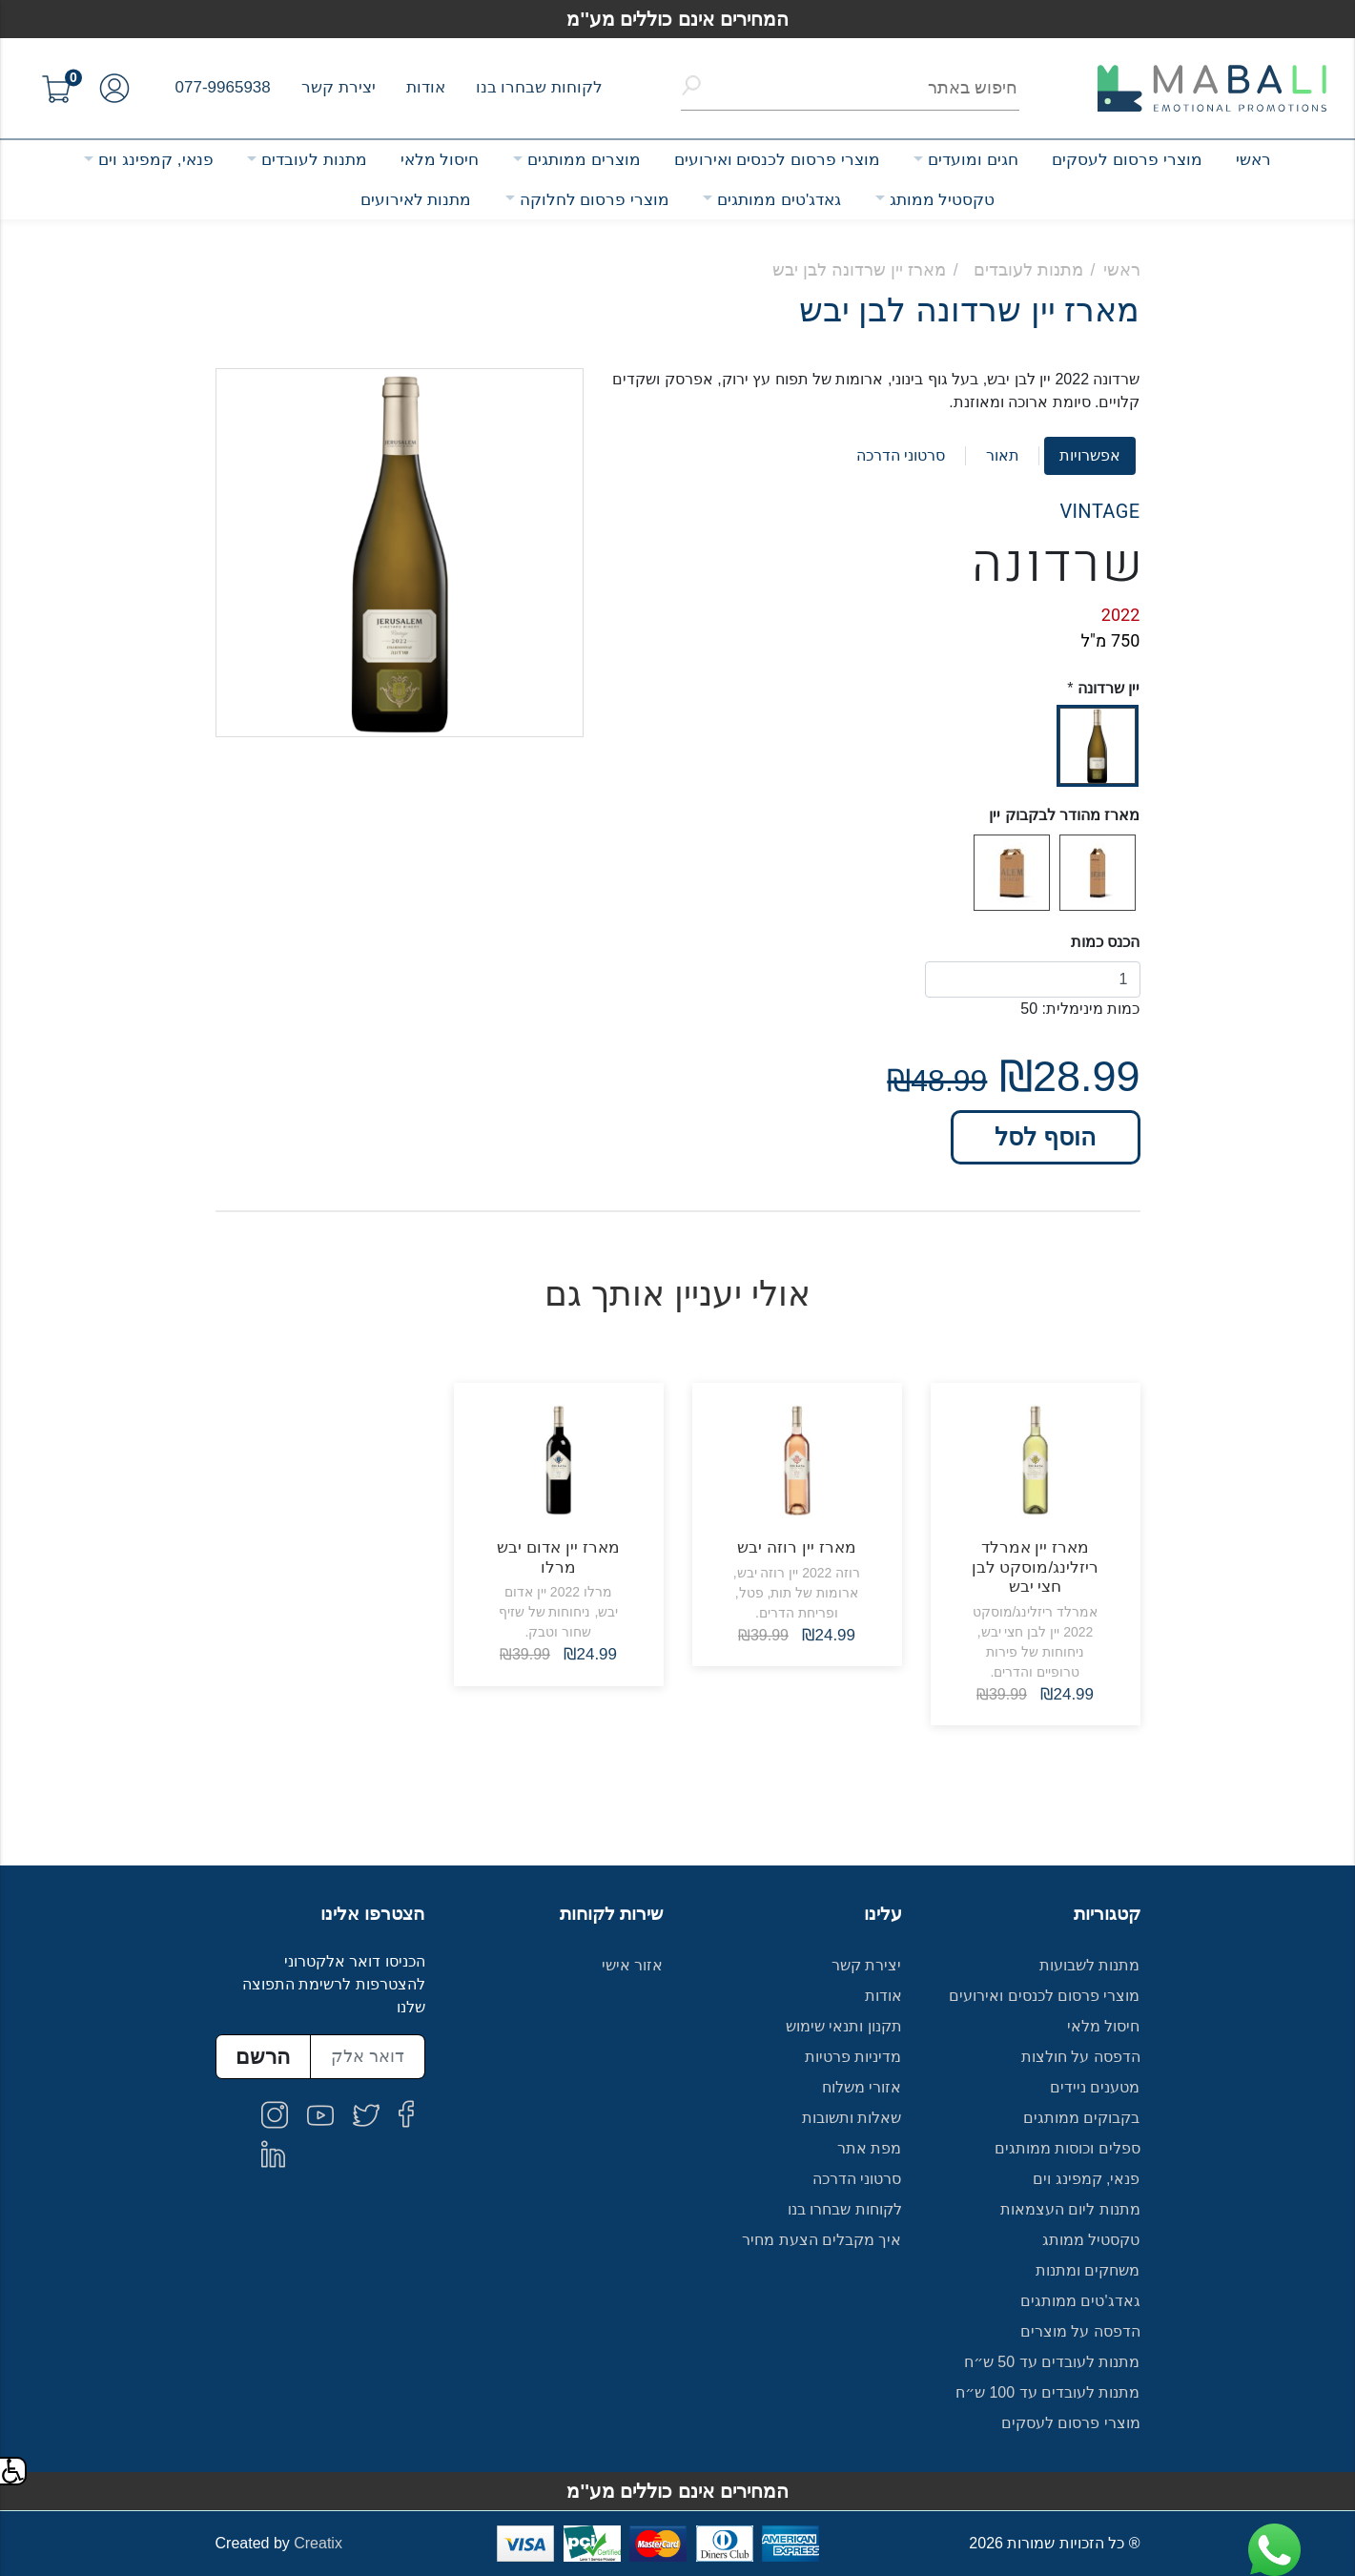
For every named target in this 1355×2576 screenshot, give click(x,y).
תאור (1002, 455)
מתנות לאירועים (416, 200)
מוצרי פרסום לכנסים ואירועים (777, 160)
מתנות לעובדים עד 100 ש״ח (1047, 2392)
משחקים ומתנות (1087, 2270)
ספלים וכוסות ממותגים (1067, 2148)
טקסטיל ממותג (943, 200)
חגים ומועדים (973, 160)
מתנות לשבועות (1089, 1965)
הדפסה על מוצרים (1080, 2331)
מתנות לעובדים (314, 160)
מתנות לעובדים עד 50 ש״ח (1052, 2362)
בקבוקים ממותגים (1081, 2118)
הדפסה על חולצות (1080, 2057)
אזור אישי (632, 1965)
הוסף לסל (1045, 1136)
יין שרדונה (1108, 688)
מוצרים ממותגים (584, 160)
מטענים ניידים (1094, 2087)
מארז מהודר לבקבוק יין (1064, 815)
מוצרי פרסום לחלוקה (594, 200)
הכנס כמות (1105, 942)
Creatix (318, 2543)
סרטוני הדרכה (900, 455)
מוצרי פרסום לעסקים (1126, 160)
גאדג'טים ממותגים (779, 200)
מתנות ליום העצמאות (1070, 2209)
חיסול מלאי (440, 160)
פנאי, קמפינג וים (155, 160)
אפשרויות (1089, 455)
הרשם (263, 2057)
